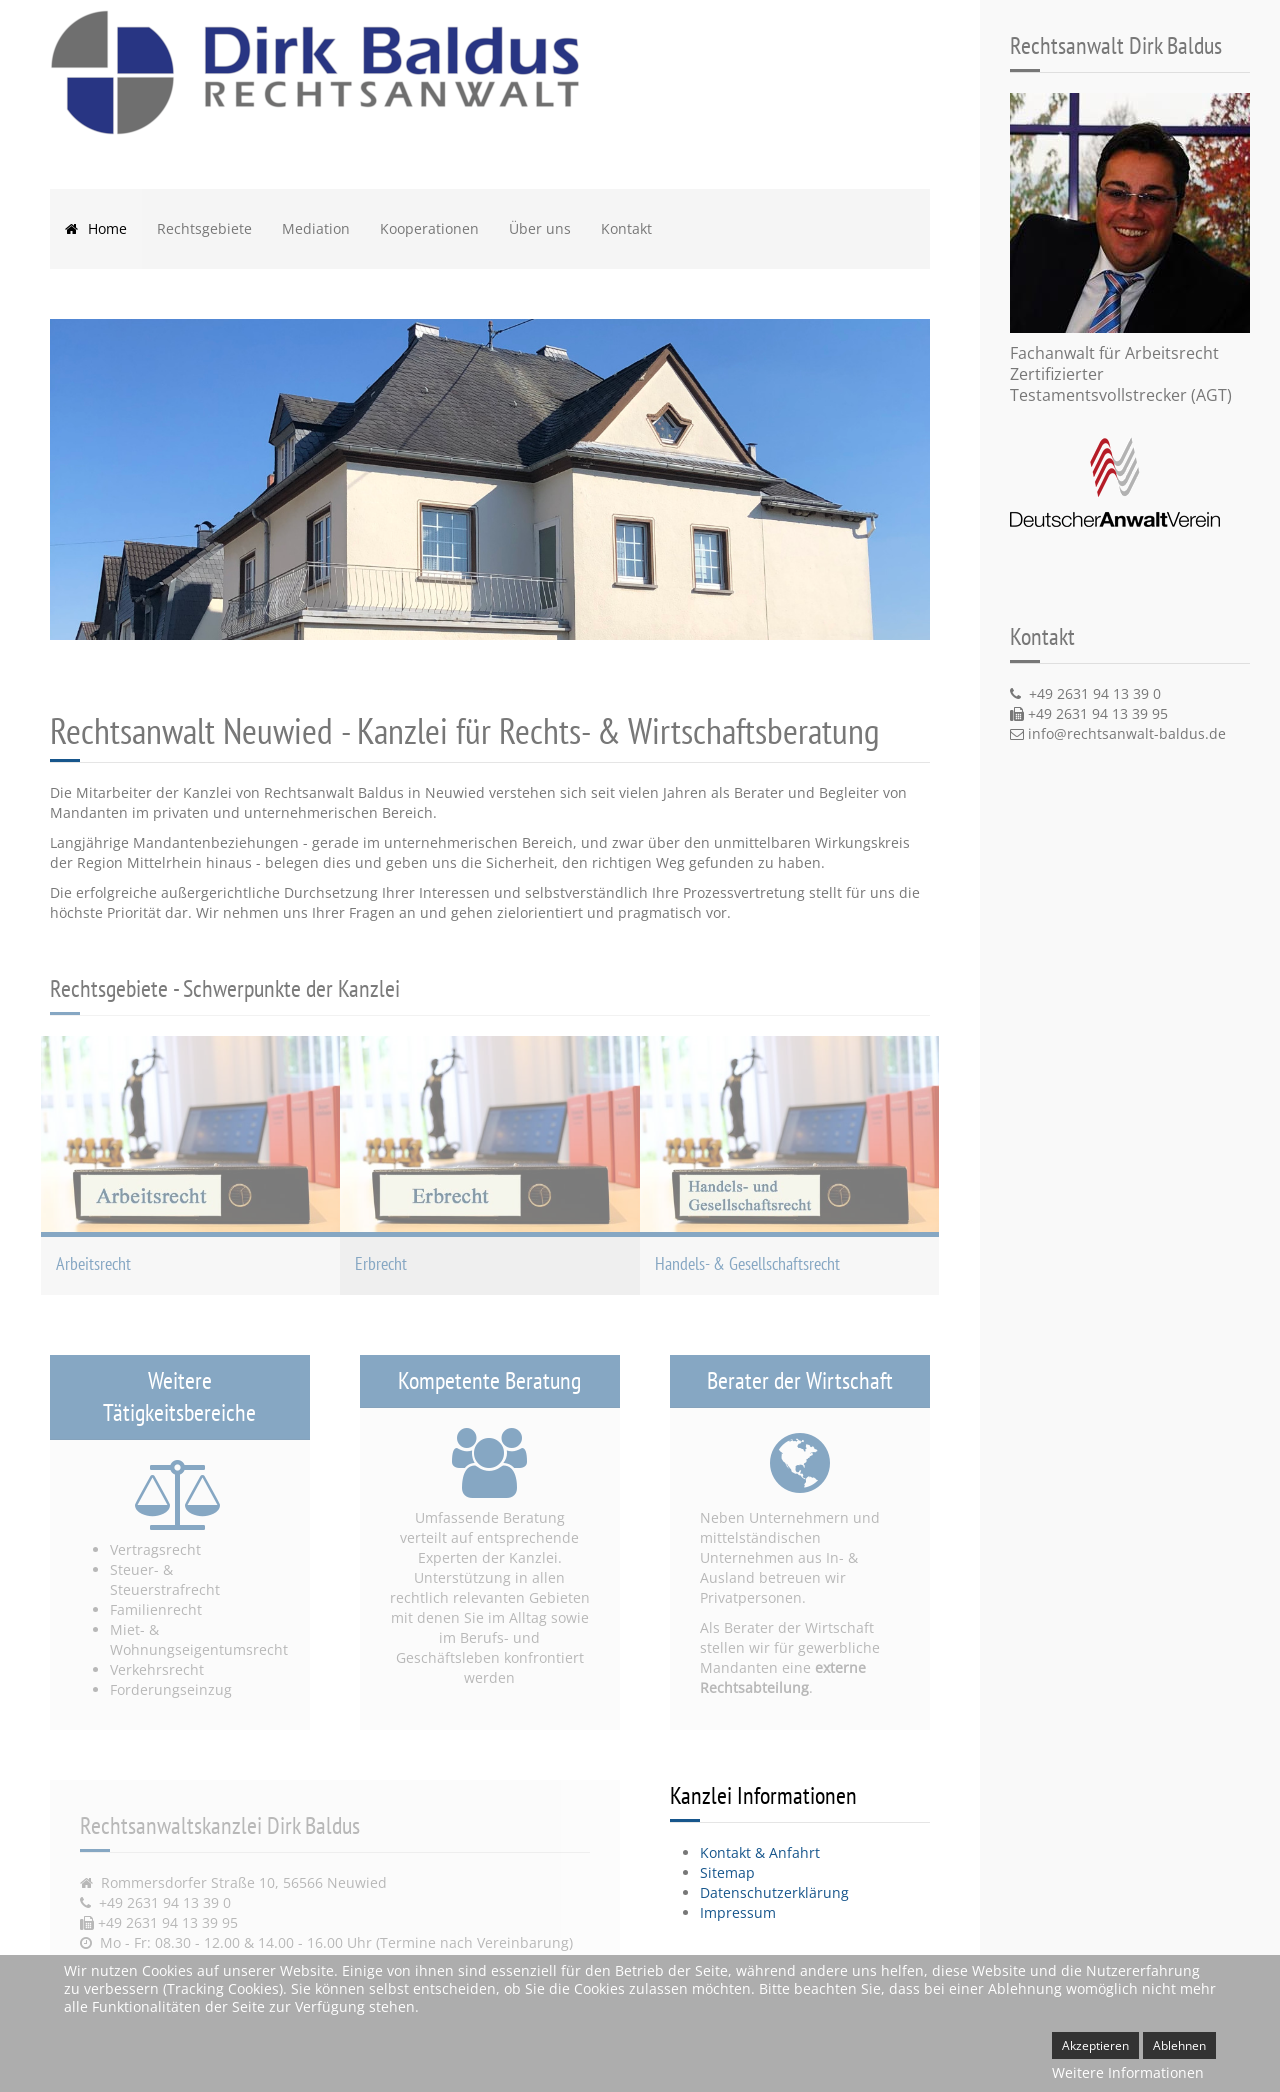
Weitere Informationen (1128, 2072)
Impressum (738, 1912)
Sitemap (727, 1872)
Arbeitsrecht (93, 1263)
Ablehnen (1179, 2045)
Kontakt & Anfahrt (760, 1852)
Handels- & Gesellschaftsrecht (747, 1263)
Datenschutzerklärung (774, 1892)
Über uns (540, 228)
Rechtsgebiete (204, 228)
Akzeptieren (1095, 2045)
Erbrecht (381, 1263)
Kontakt (626, 228)
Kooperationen (429, 228)
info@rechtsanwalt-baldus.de (1127, 733)
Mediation (316, 228)
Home (96, 228)
